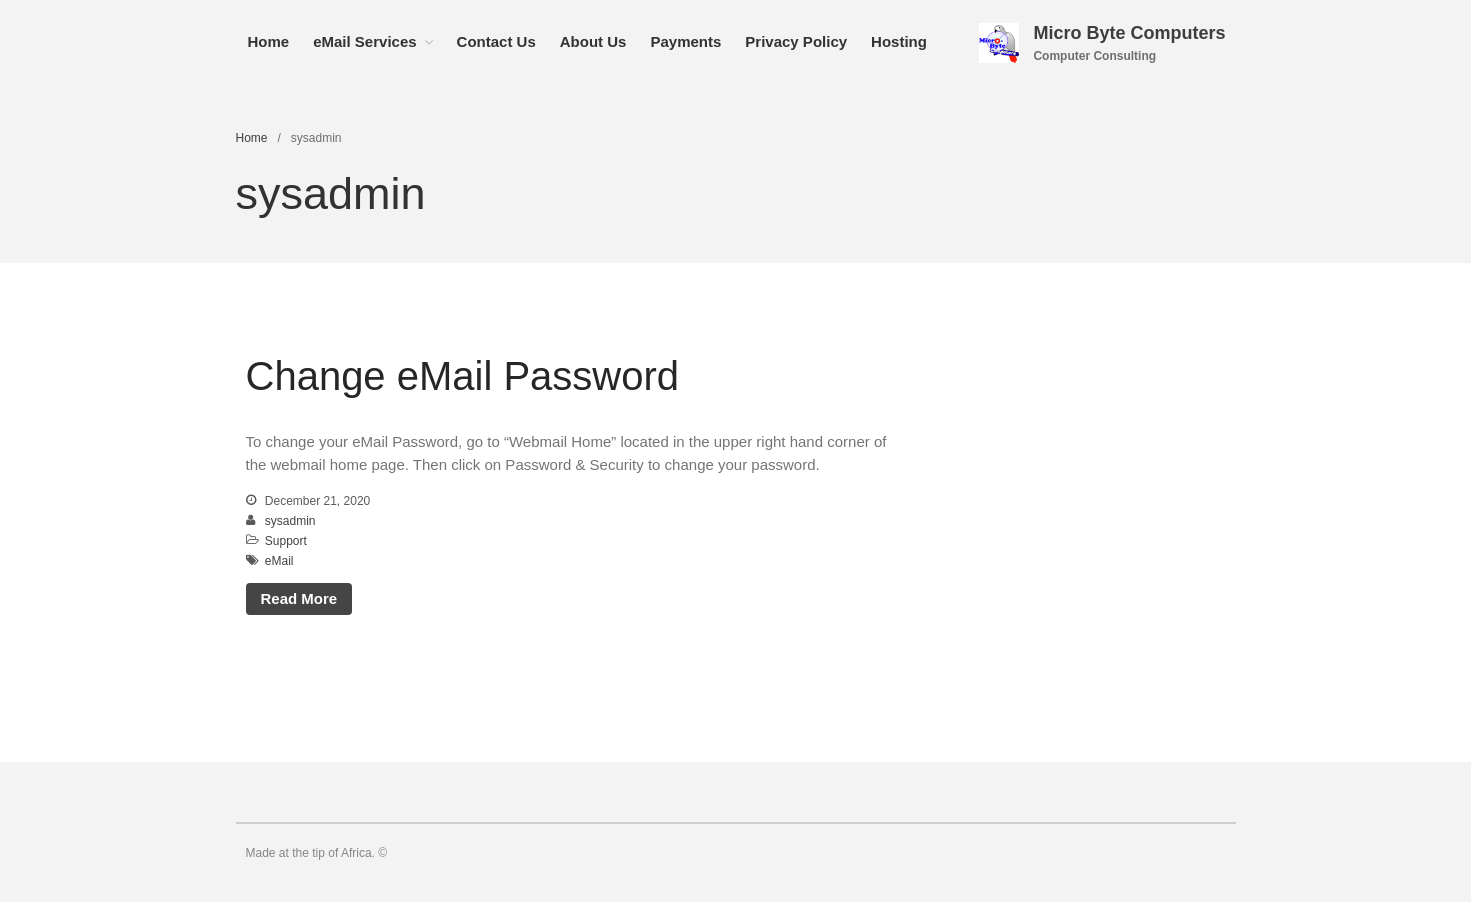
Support (286, 541)
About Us (593, 41)
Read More (299, 598)
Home (269, 41)
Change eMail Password (463, 376)
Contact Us (496, 41)
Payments (685, 41)
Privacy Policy (796, 41)
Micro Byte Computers (1129, 33)
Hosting (899, 41)
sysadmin (290, 521)
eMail (279, 561)
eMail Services (364, 41)
